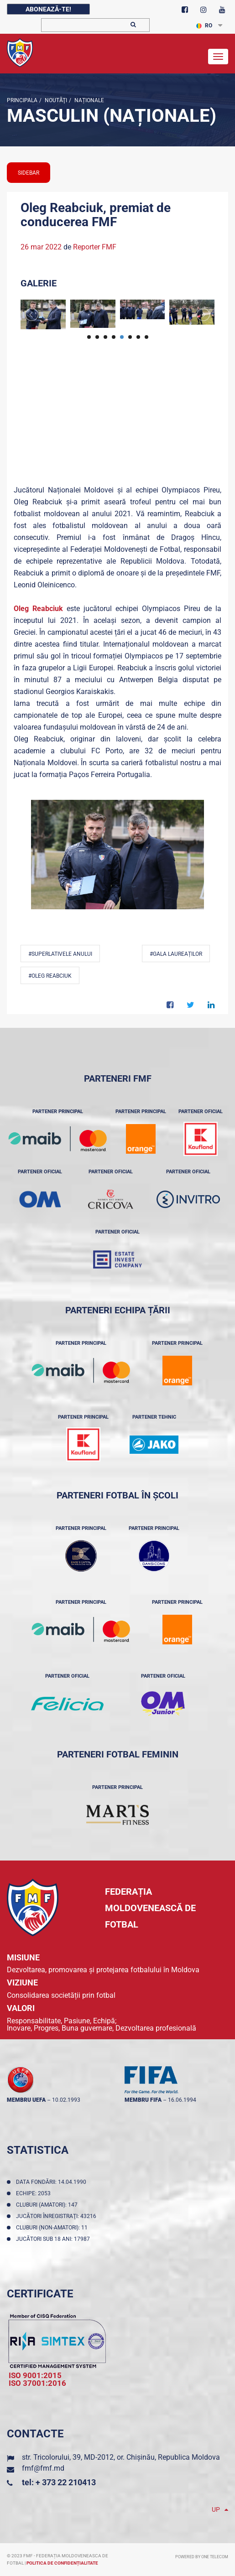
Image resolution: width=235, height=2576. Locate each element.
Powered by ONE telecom (201, 2557)
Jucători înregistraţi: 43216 (57, 2216)
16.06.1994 (182, 2100)
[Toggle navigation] (218, 56)
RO (204, 25)
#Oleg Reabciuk (50, 976)
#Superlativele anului (60, 954)
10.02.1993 (66, 2100)
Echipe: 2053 (34, 2193)
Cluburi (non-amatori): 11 (53, 2227)
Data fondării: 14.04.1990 (52, 2182)
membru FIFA (143, 2100)
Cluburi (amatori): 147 (48, 2205)
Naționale (88, 100)
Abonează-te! (48, 9)
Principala (22, 100)
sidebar (28, 173)
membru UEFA (26, 2100)
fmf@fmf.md (43, 2468)
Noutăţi (55, 100)
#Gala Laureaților (176, 954)
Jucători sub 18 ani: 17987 (54, 2239)
